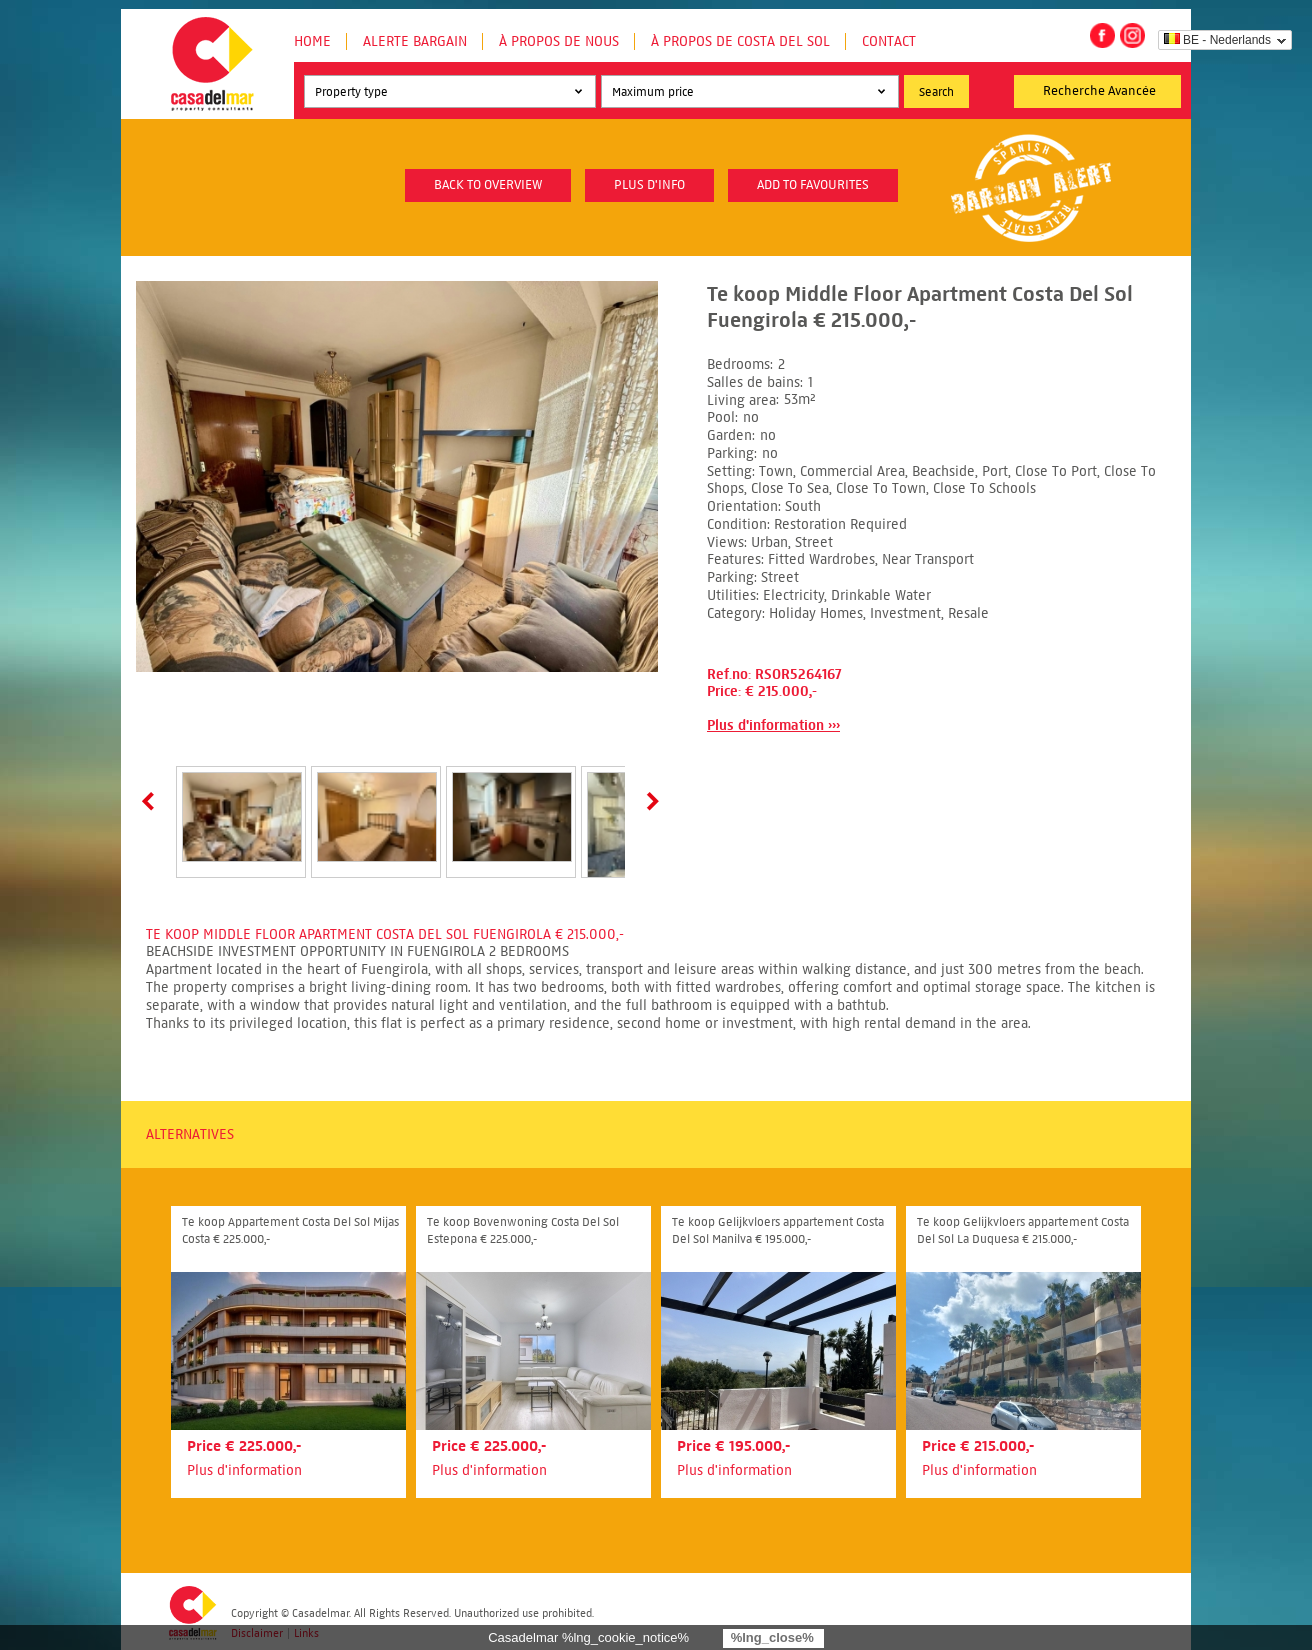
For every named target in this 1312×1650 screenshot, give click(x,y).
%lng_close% (772, 1637)
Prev (152, 801)
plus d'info (649, 185)
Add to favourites (813, 185)
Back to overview (488, 185)
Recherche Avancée (1099, 91)
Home (312, 41)
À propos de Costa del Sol (740, 41)
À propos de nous (559, 41)
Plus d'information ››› (773, 725)
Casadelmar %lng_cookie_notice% (588, 1637)
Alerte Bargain (415, 41)
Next (649, 801)
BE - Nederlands (1217, 40)
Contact (889, 41)
